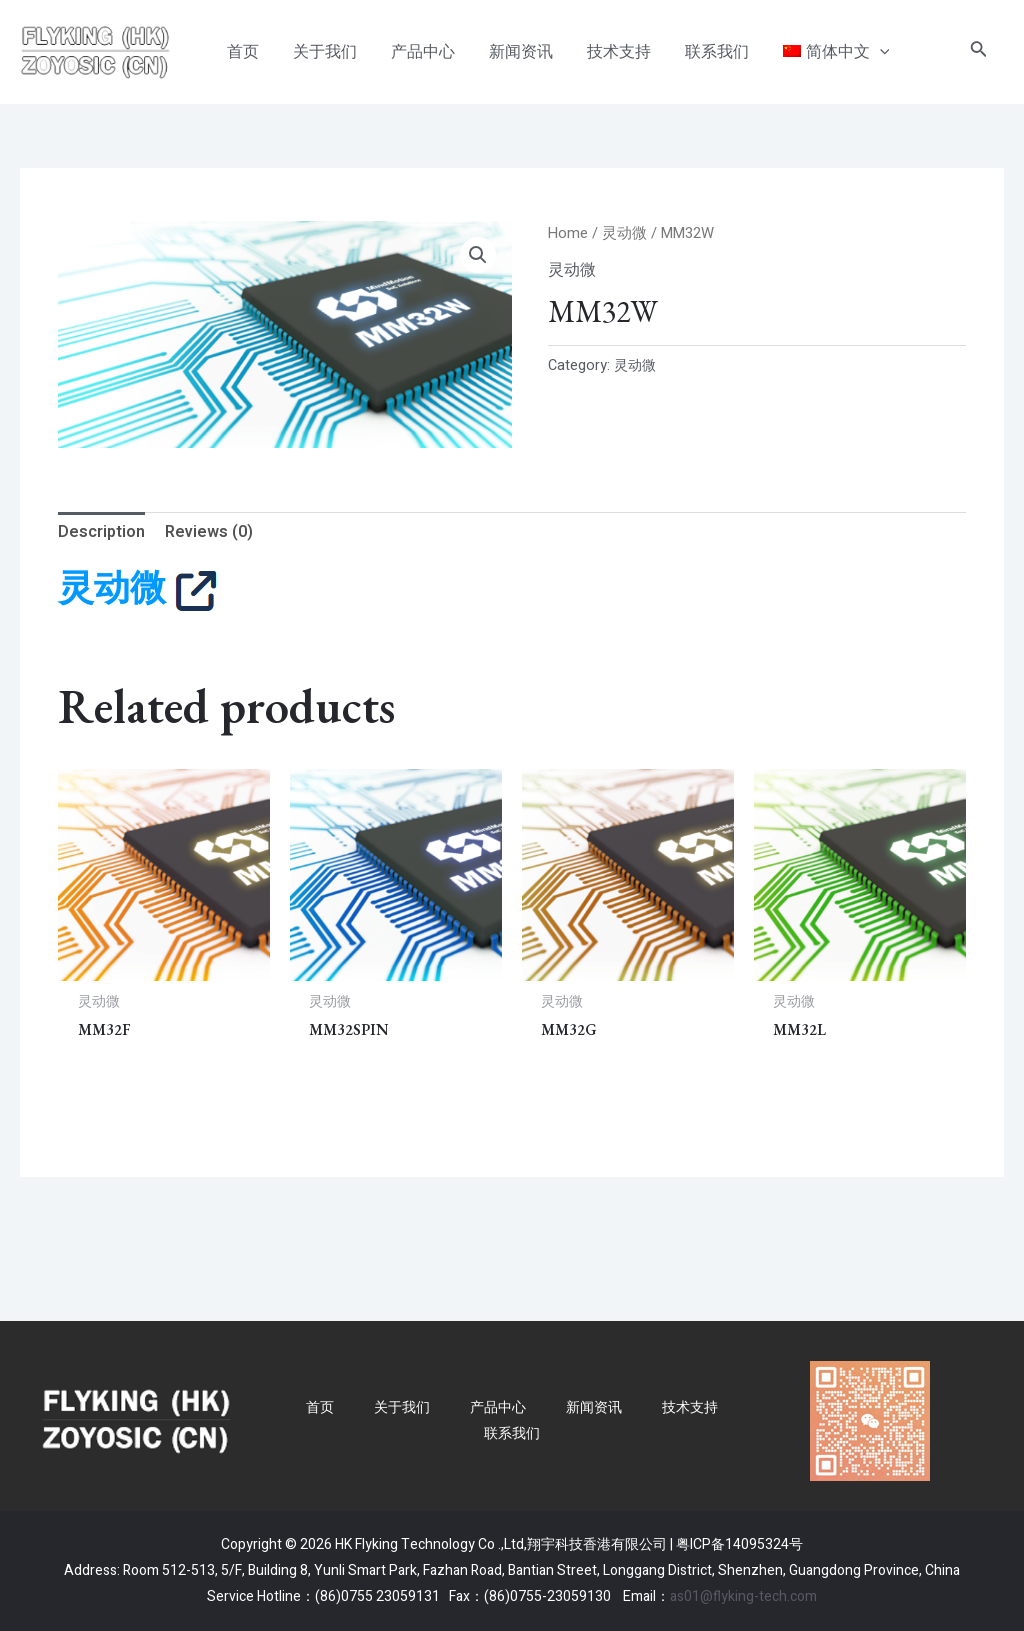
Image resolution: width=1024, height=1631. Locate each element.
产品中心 (498, 1408)
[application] (867, 52)
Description (101, 532)
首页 (320, 1408)
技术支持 (690, 1408)
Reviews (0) (209, 532)
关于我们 (402, 1408)
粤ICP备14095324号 (739, 1545)
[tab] (101, 533)
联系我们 (512, 1433)
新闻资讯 (594, 1408)
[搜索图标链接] (979, 52)
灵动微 (624, 233)
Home (568, 233)
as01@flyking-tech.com (743, 1596)
